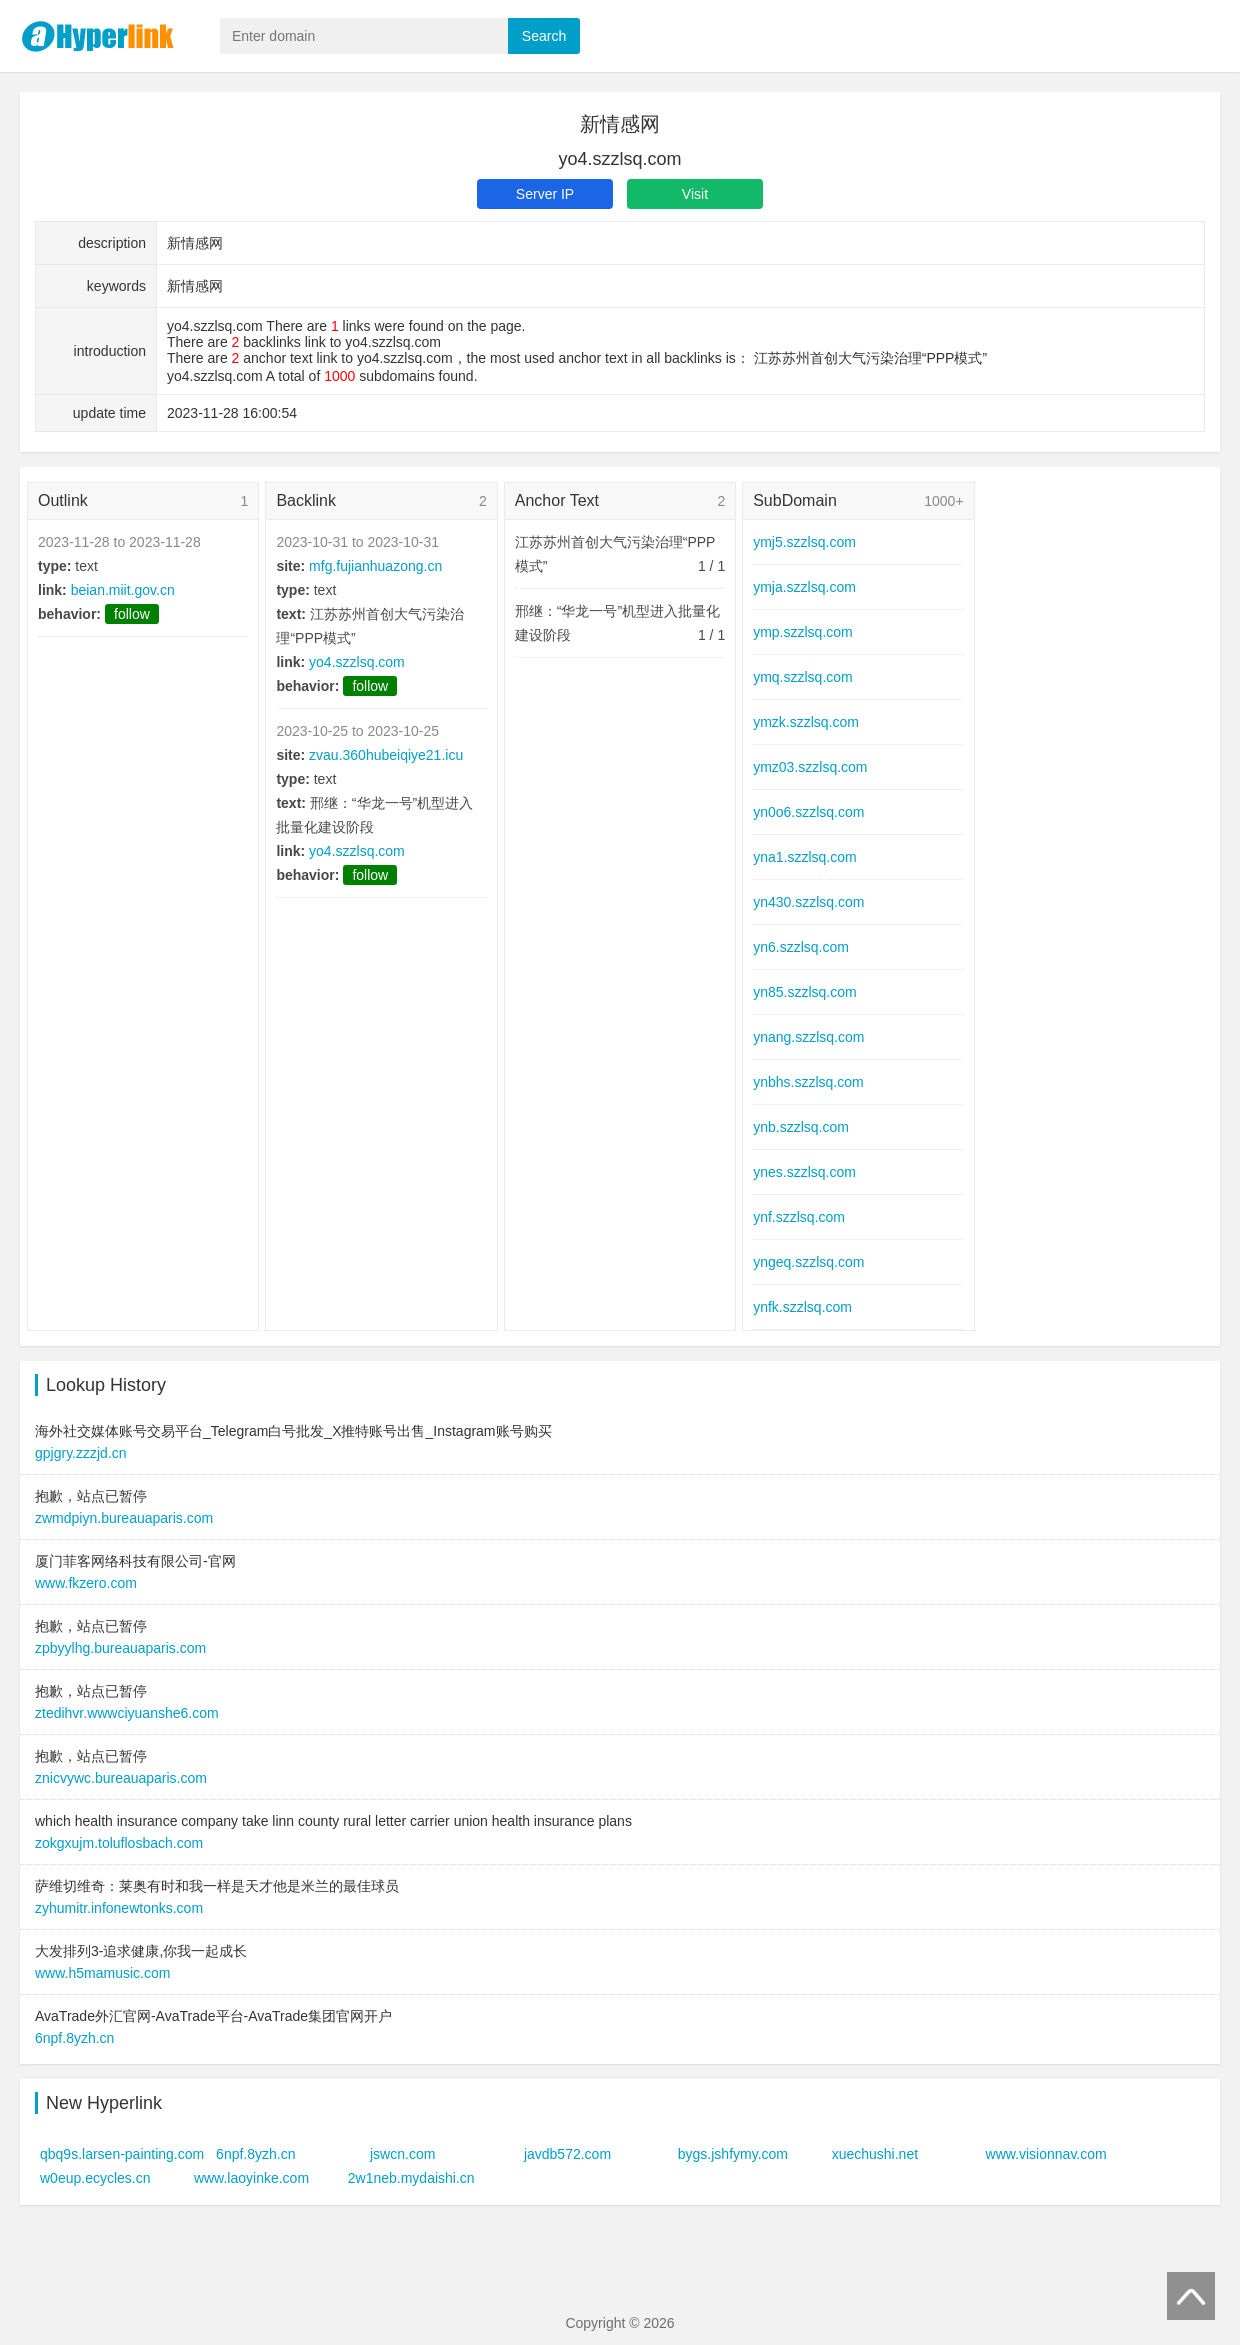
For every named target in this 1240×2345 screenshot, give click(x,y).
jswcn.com (402, 2154)
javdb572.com (567, 2154)
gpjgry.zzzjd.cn (81, 1453)
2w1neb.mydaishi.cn (411, 2178)
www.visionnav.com (1046, 2154)
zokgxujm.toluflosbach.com (119, 1843)
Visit (695, 194)
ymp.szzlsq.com (803, 632)
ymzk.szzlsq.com (806, 722)
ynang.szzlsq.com (808, 1037)
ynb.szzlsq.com (801, 1127)
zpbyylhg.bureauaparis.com (120, 1648)
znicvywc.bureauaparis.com (121, 1778)
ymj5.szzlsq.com (804, 542)
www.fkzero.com (86, 1583)
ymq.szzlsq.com (803, 677)
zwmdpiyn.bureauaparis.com (124, 1518)
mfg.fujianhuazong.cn (375, 566)
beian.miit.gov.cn (123, 590)
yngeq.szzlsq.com (808, 1262)
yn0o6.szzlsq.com (808, 812)
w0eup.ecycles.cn (95, 2178)
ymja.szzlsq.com (804, 587)
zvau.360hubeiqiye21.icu (386, 755)
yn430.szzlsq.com (808, 902)
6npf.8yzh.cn (74, 2038)
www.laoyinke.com (251, 2178)
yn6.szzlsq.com (801, 947)
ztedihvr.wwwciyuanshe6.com (127, 1713)
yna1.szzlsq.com (804, 857)
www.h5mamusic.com (102, 1973)
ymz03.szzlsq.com (810, 767)
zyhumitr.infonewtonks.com (119, 1908)
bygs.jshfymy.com (733, 2154)
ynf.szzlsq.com (799, 1217)
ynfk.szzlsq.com (802, 1307)
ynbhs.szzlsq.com (808, 1082)
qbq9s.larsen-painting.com (122, 2154)
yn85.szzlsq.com (804, 992)
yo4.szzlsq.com (357, 662)
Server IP (545, 194)
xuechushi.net (875, 2154)
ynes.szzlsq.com (804, 1172)
